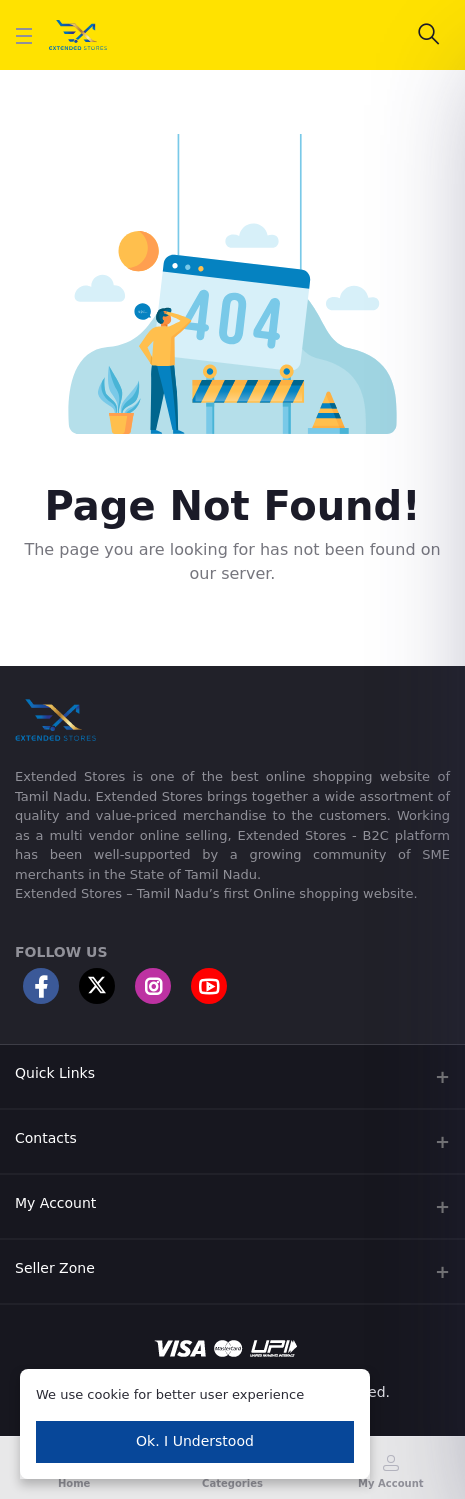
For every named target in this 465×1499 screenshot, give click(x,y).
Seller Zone (55, 1268)
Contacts (46, 1138)
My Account (55, 1203)
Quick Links (55, 1073)
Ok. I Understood (195, 1441)
